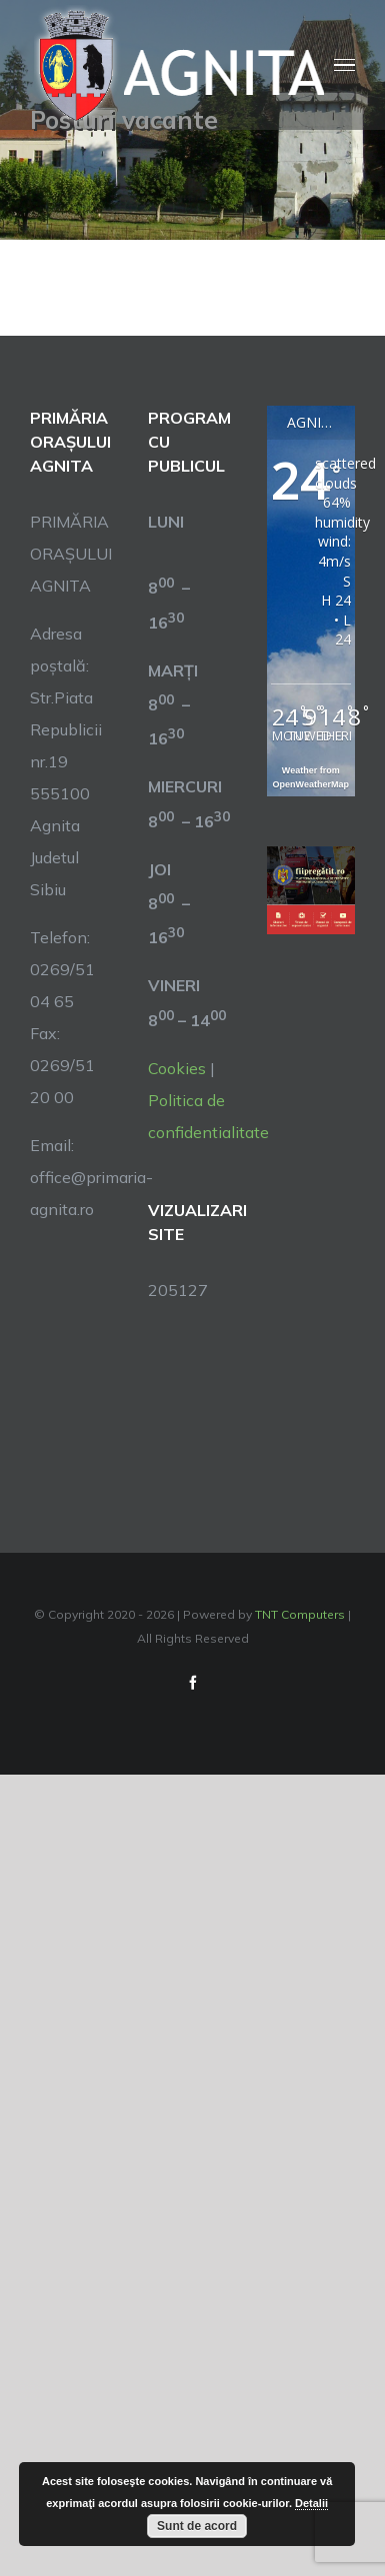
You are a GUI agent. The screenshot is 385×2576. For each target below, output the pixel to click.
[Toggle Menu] (344, 65)
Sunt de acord (197, 2526)
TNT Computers (300, 1614)
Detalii (311, 2503)
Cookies (177, 1068)
